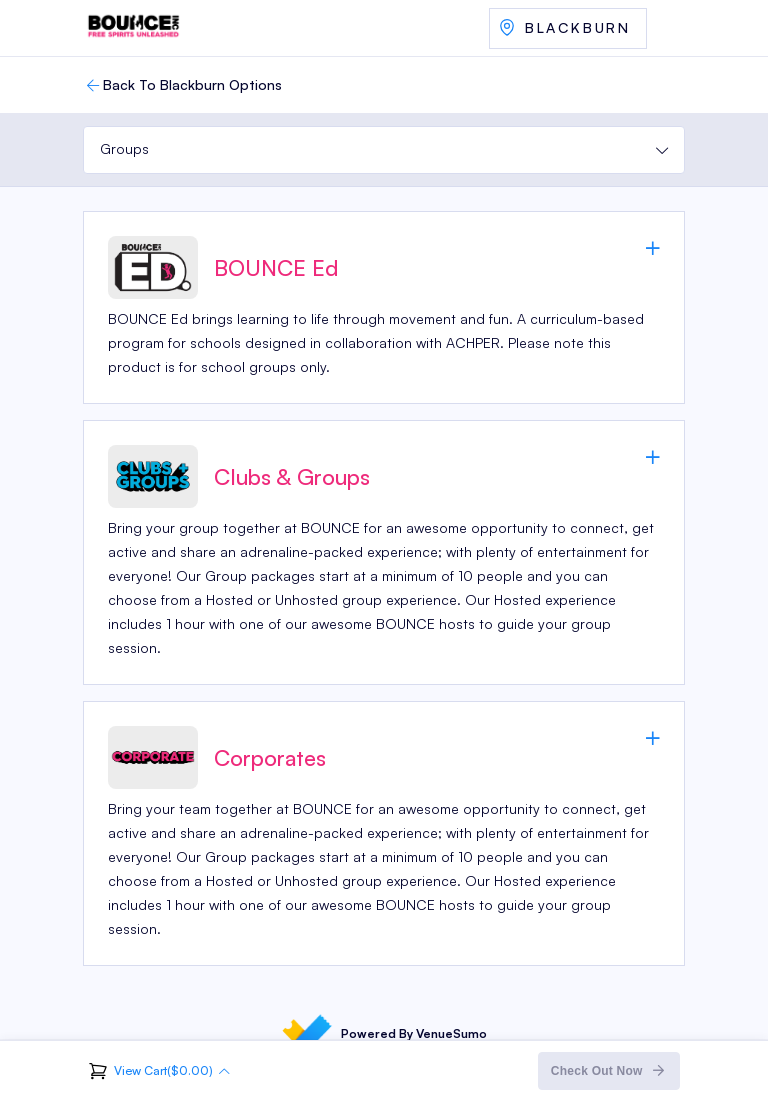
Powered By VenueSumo (384, 1034)
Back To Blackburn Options (182, 84)
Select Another (568, 28)
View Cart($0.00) (163, 1070)
